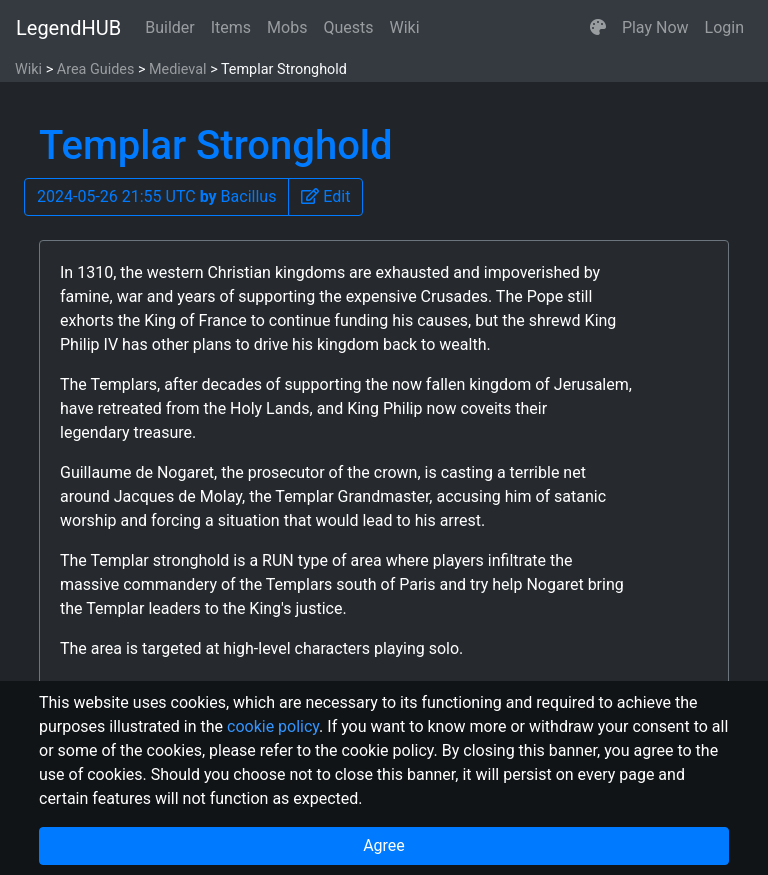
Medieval (178, 69)
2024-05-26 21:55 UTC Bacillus (156, 196)
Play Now (655, 27)
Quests (348, 27)
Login (724, 27)
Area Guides (96, 69)
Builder (170, 27)
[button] (598, 28)
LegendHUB (68, 28)
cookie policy (273, 726)
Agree (384, 845)
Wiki (405, 27)
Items (231, 27)
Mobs (287, 27)
